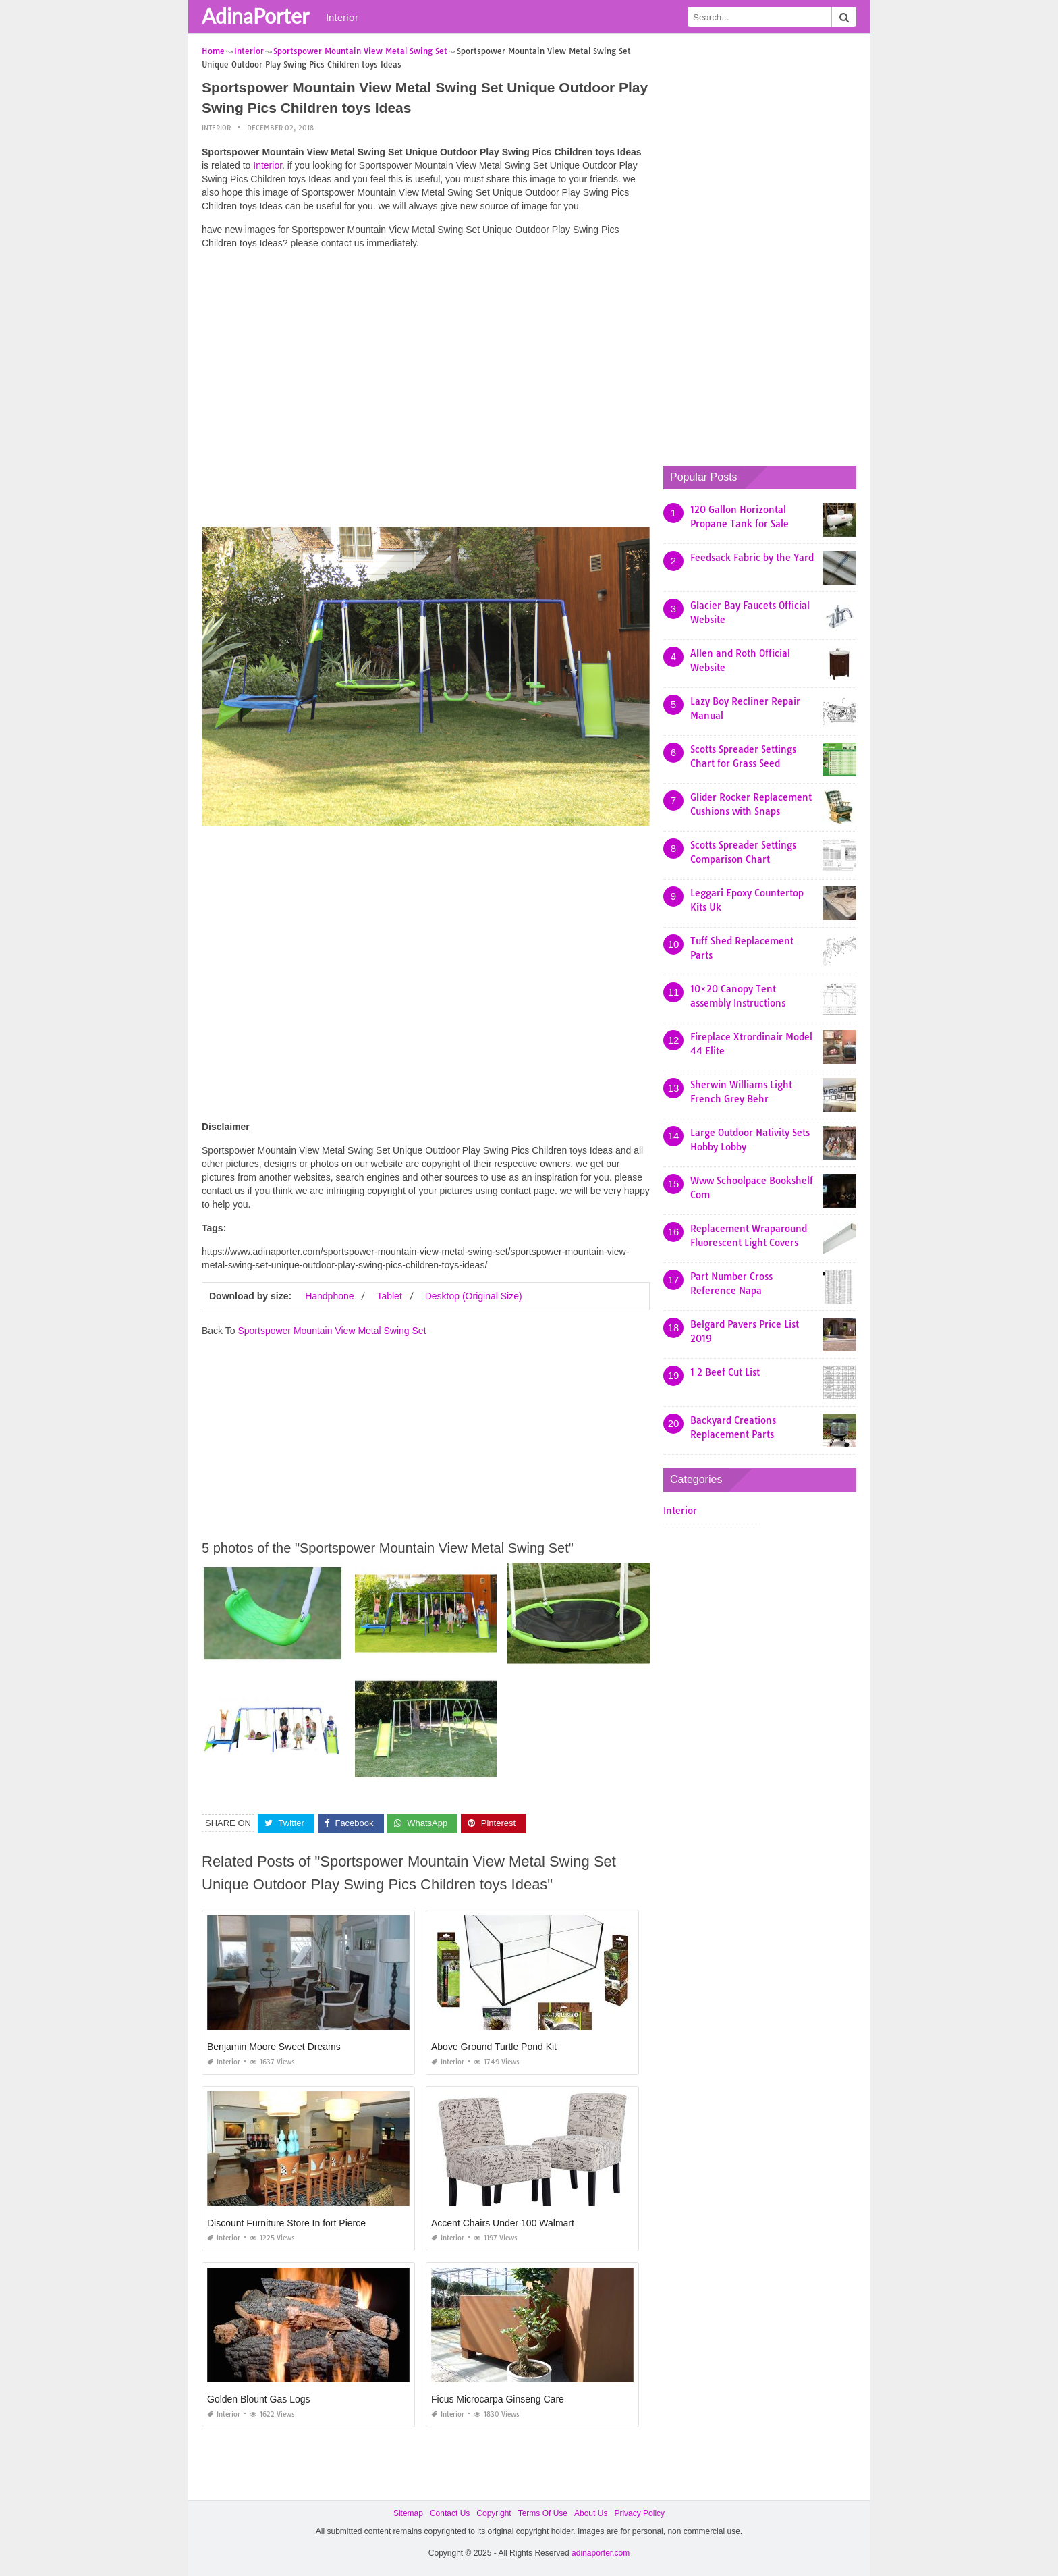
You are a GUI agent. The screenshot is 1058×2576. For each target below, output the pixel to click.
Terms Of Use (542, 2513)
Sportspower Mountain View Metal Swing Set (332, 1330)
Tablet (389, 1296)
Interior (342, 17)
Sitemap (408, 2513)
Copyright (493, 2513)
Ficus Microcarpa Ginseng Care (497, 2399)
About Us (590, 2513)
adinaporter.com (601, 2553)
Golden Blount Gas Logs (258, 2399)
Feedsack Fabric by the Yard (752, 558)
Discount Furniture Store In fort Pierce (286, 2223)
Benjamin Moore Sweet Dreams (274, 2046)
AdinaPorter (255, 15)
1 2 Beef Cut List (725, 1372)
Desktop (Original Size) (473, 1296)
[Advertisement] (426, 354)
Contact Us (450, 2513)
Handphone (329, 1296)
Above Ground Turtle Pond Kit (494, 2046)
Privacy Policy (639, 2513)
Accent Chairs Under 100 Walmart (502, 2223)
